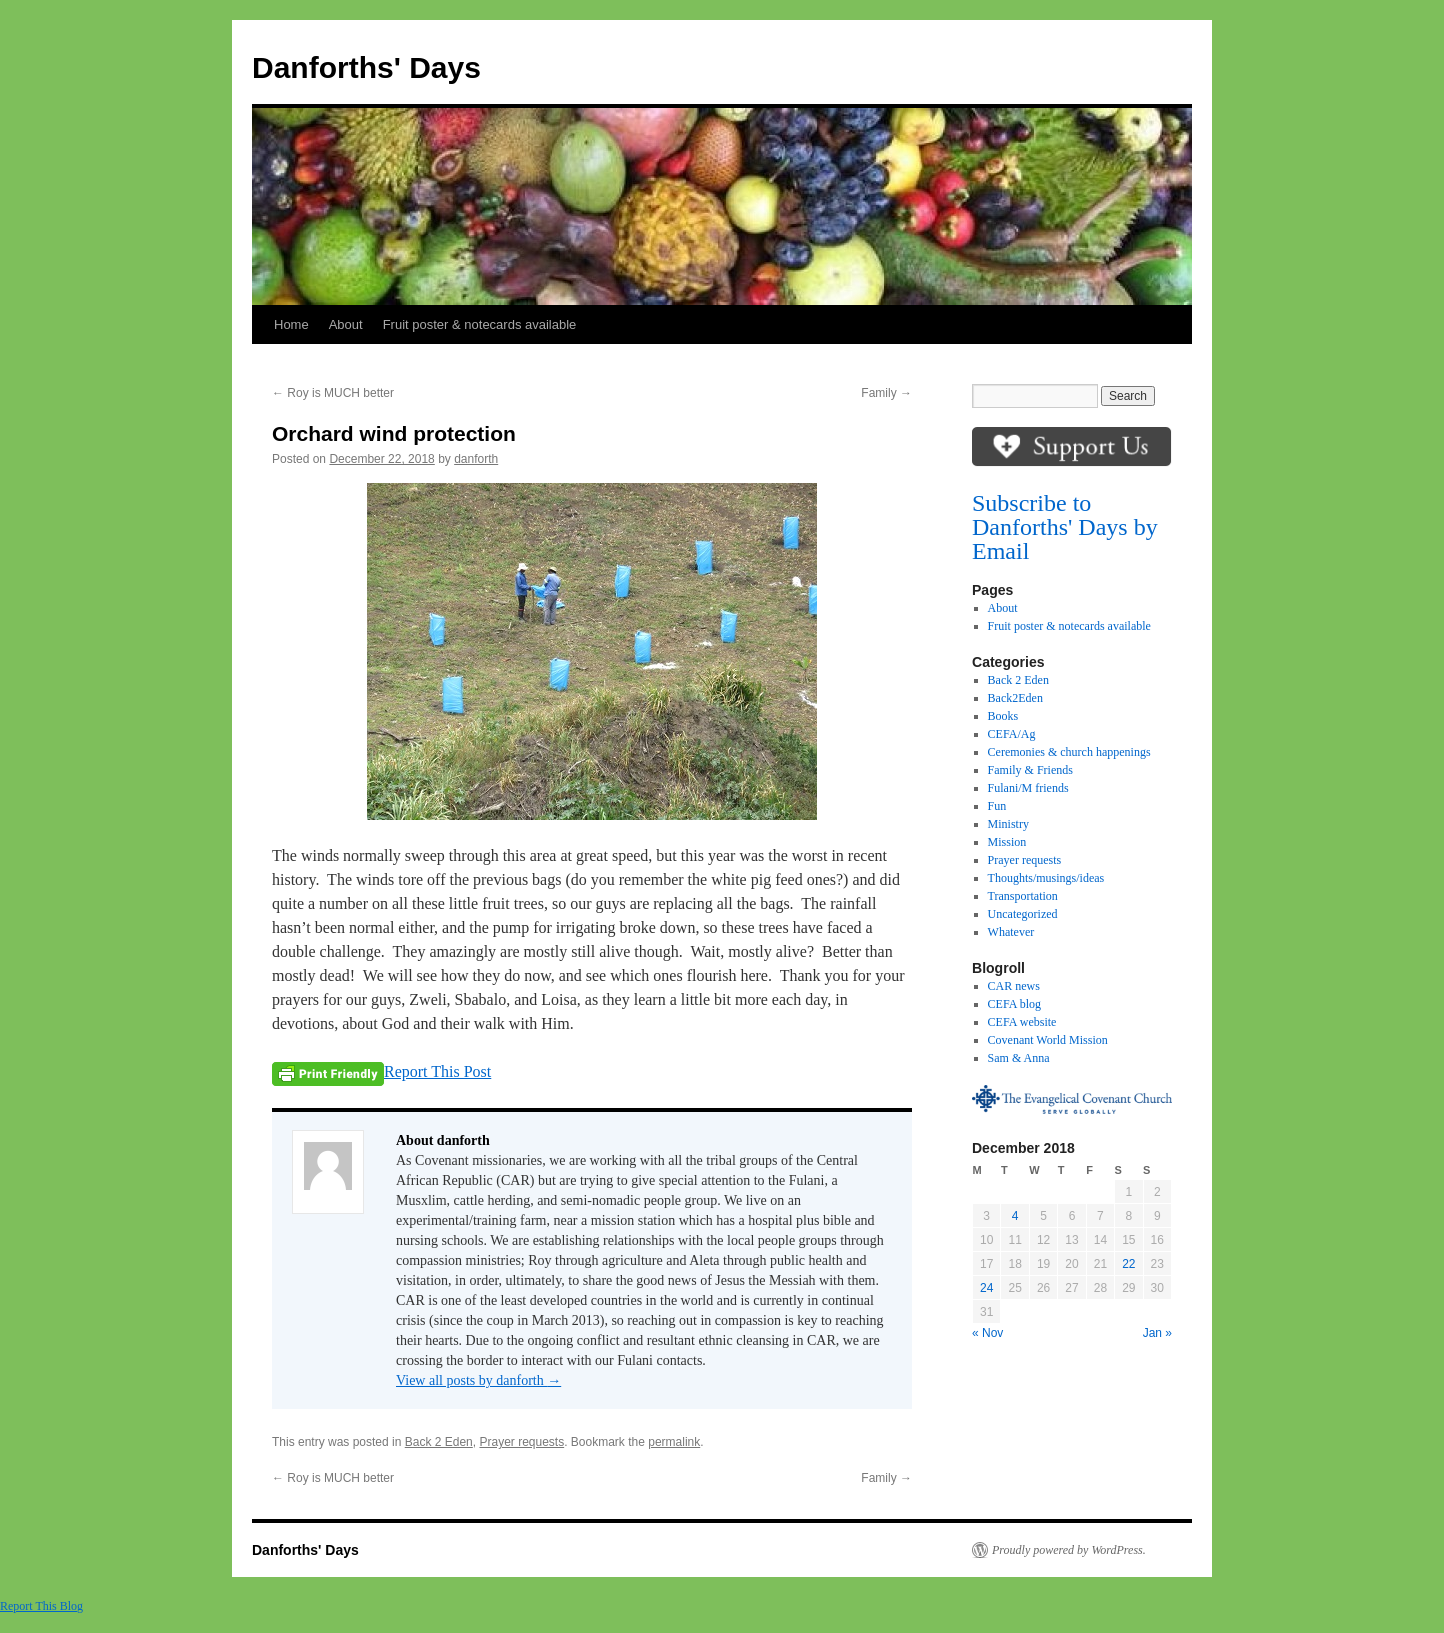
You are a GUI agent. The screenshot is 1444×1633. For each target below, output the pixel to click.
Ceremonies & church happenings (1069, 752)
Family (886, 393)
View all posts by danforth (478, 1380)
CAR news (1014, 986)
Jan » (1157, 1333)
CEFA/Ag (1012, 734)
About (346, 324)
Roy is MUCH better (333, 393)
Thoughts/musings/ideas (1046, 878)
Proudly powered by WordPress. (1069, 1550)
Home (291, 324)
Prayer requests (521, 1442)
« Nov (987, 1333)
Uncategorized (1023, 914)
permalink (674, 1442)
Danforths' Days (366, 67)
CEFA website (1022, 1022)
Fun (997, 806)
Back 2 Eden (439, 1442)
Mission (1007, 842)
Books (1003, 716)
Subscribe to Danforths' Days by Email (1065, 527)
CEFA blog (1014, 1004)
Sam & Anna (1019, 1058)
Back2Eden (1015, 698)
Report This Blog (41, 1606)
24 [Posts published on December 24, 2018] (986, 1288)
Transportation (1023, 896)
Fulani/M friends (1028, 788)
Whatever (1011, 932)
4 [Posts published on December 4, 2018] (1015, 1216)
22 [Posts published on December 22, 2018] (1128, 1264)
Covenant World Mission (1048, 1040)
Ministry (1008, 824)
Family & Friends (1030, 770)
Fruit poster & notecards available (480, 324)
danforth (476, 459)
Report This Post (437, 1071)
